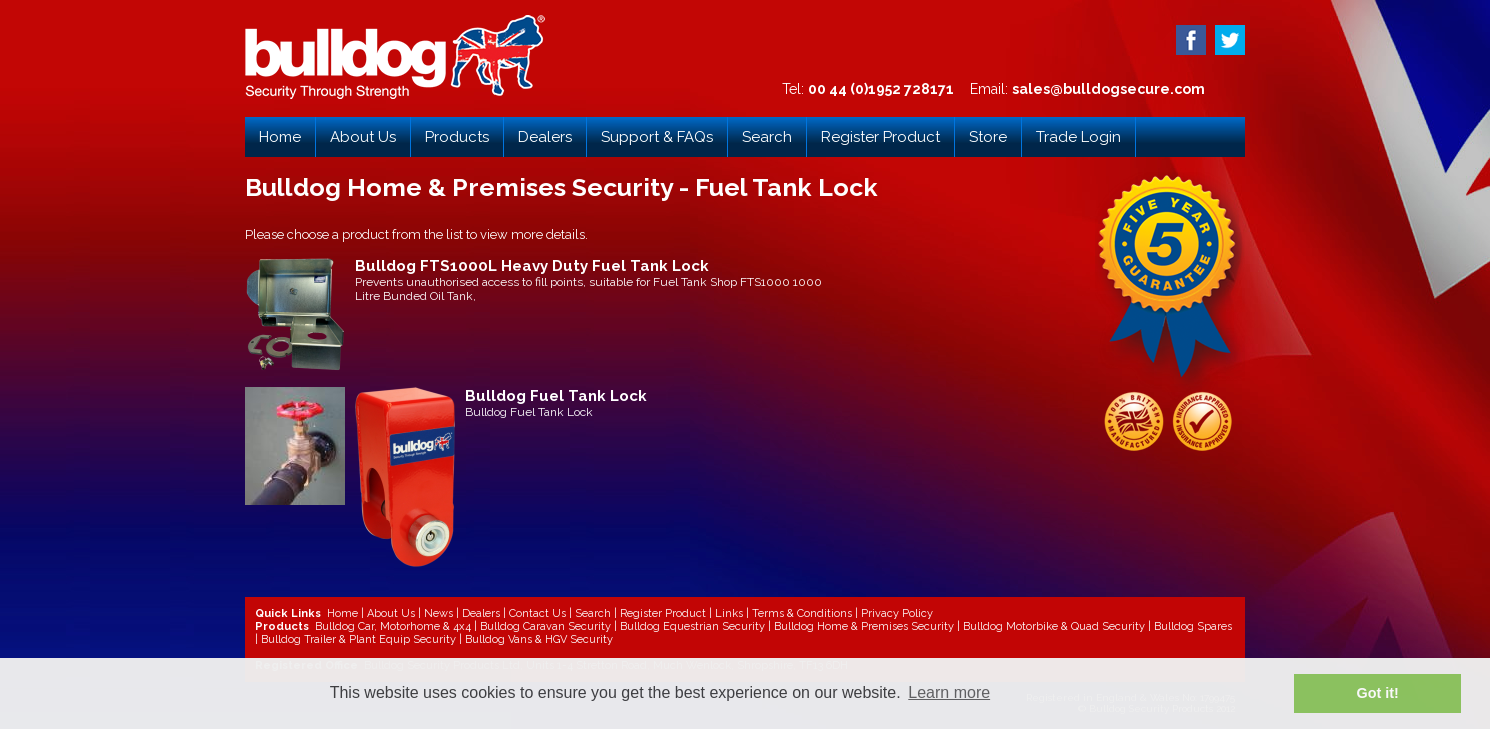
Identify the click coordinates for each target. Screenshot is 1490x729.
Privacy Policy (897, 613)
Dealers (545, 137)
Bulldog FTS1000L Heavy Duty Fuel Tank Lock (532, 266)
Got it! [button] (1378, 693)
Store (988, 137)
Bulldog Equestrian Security (692, 626)
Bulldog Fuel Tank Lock (556, 396)
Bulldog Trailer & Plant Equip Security (358, 639)
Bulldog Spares (1193, 626)
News (438, 613)
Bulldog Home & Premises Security (864, 626)
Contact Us (537, 613)
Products (457, 137)
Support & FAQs (657, 137)
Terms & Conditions (802, 613)
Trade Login (1078, 137)
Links (729, 613)
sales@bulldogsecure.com (1108, 89)
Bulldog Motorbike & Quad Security (1054, 626)
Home (280, 137)
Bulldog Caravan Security (545, 626)
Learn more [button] (949, 692)
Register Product (880, 137)
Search (767, 137)
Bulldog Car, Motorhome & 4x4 (393, 626)
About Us (363, 137)
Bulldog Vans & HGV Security (539, 639)
